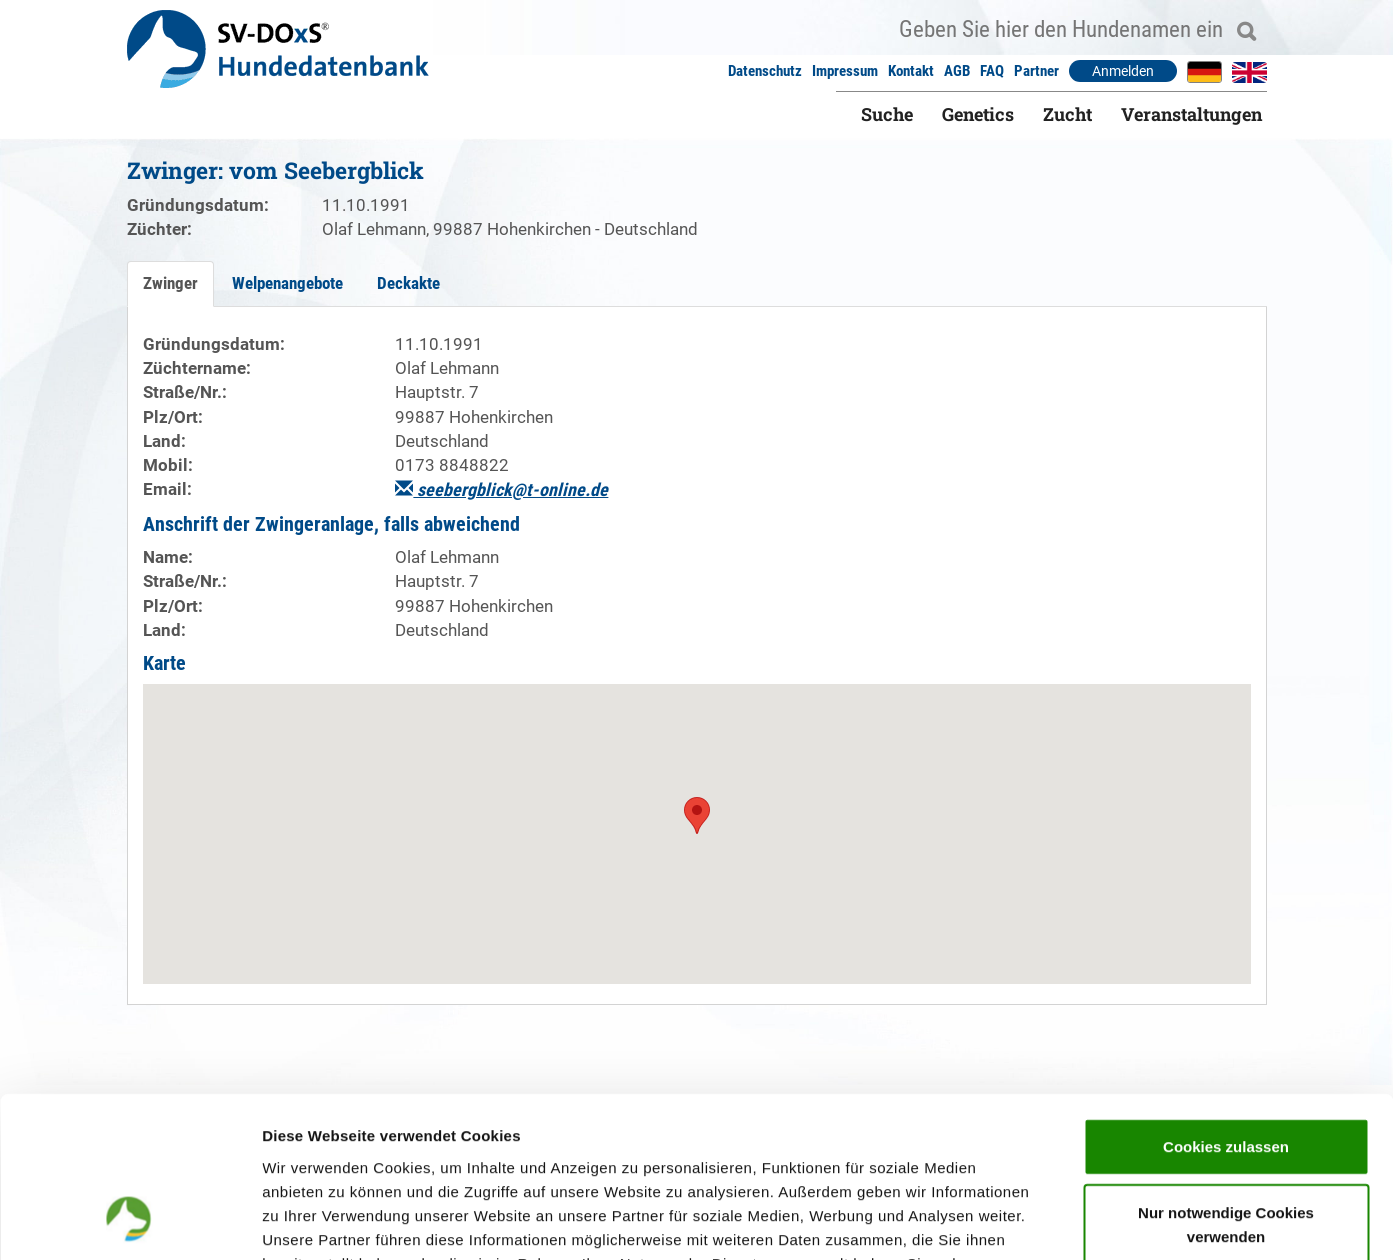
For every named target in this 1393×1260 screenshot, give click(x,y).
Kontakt (911, 71)
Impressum (845, 71)
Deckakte (408, 283)
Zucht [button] (1067, 114)
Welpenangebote (287, 283)
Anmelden (1123, 71)
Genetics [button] (978, 114)
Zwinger (170, 283)
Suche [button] (887, 114)
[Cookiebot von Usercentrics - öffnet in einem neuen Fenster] (129, 1221)
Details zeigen (1063, 1220)
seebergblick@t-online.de (501, 489)
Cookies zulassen (1226, 999)
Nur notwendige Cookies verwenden (1226, 1077)
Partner (1036, 71)
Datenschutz (765, 71)
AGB (957, 71)
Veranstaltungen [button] (1191, 114)
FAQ (992, 71)
